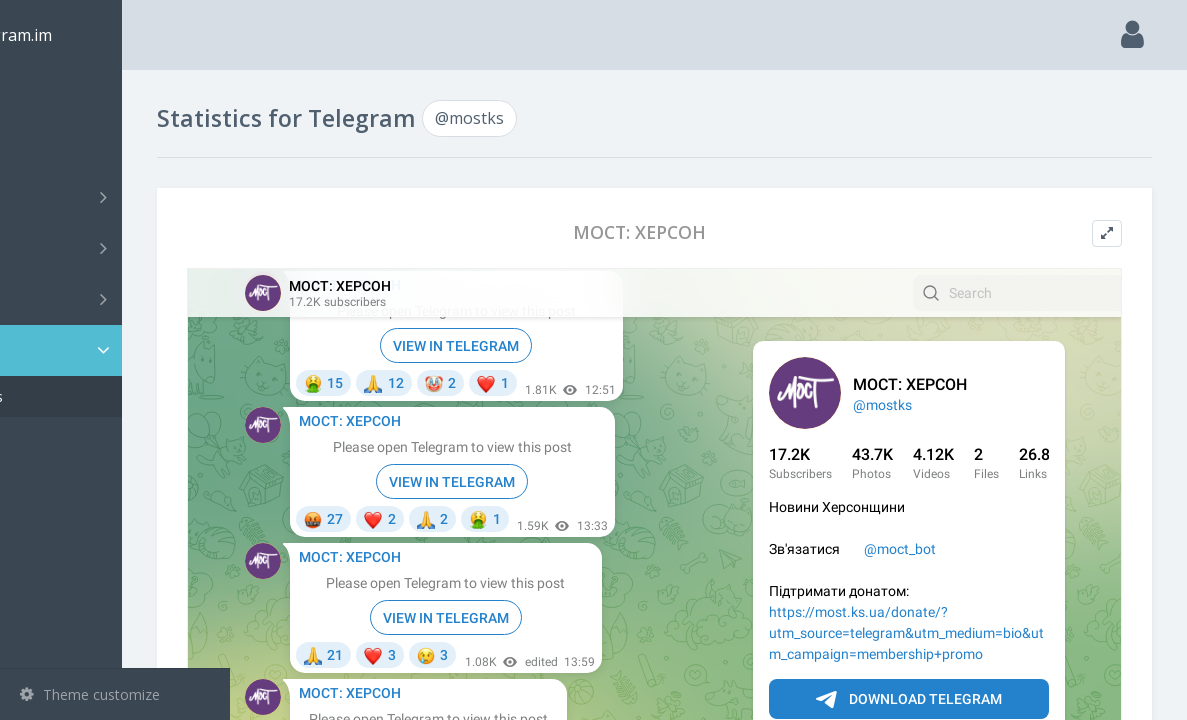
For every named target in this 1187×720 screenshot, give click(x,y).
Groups (117, 248)
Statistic (121, 350)
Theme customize (90, 694)
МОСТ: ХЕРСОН (693, 232)
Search (52, 146)
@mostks (80, 396)
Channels (117, 197)
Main (48, 95)
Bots (117, 299)
